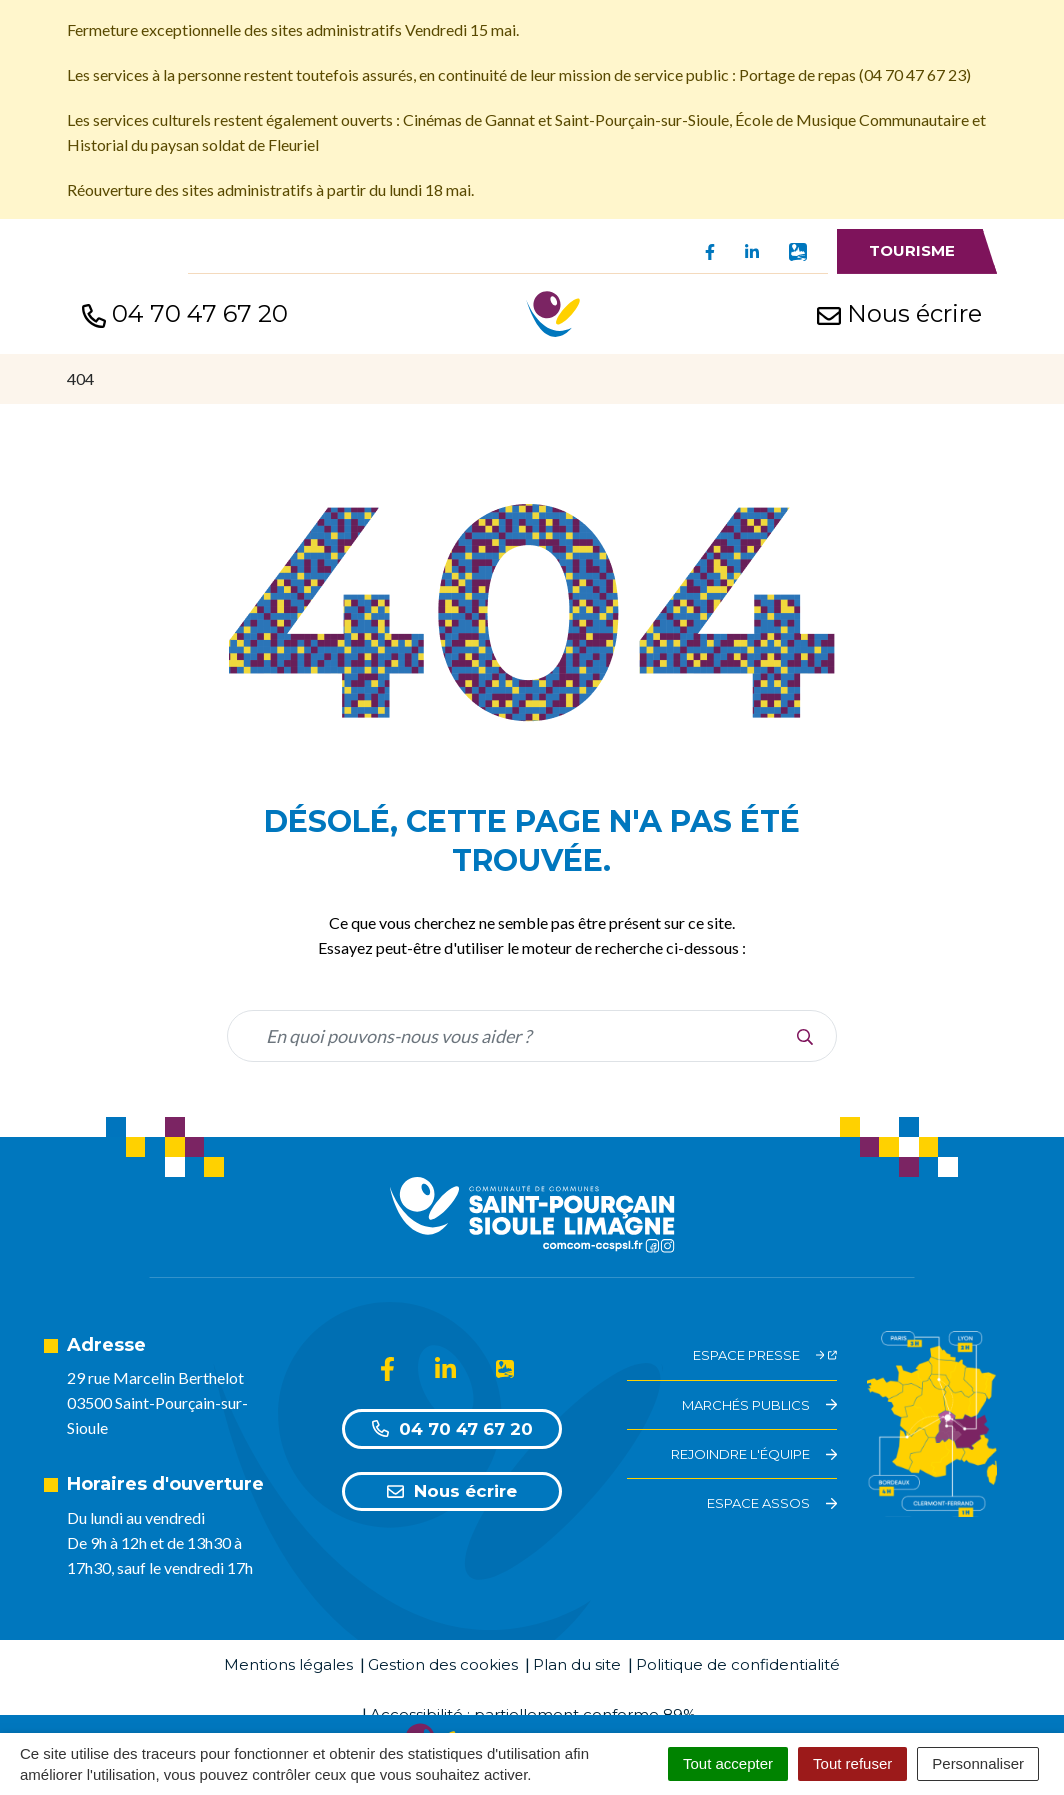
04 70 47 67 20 (452, 1429)
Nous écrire (452, 1491)
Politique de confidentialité (738, 1664)
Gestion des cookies (443, 1664)
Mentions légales (288, 1664)
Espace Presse (765, 1355)
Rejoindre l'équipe (754, 1454)
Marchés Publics (759, 1405)
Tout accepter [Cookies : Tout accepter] (728, 1763)
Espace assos (772, 1503)
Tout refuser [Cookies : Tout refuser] (852, 1763)
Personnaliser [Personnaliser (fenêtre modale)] (978, 1763)
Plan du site (577, 1664)
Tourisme (912, 250)
